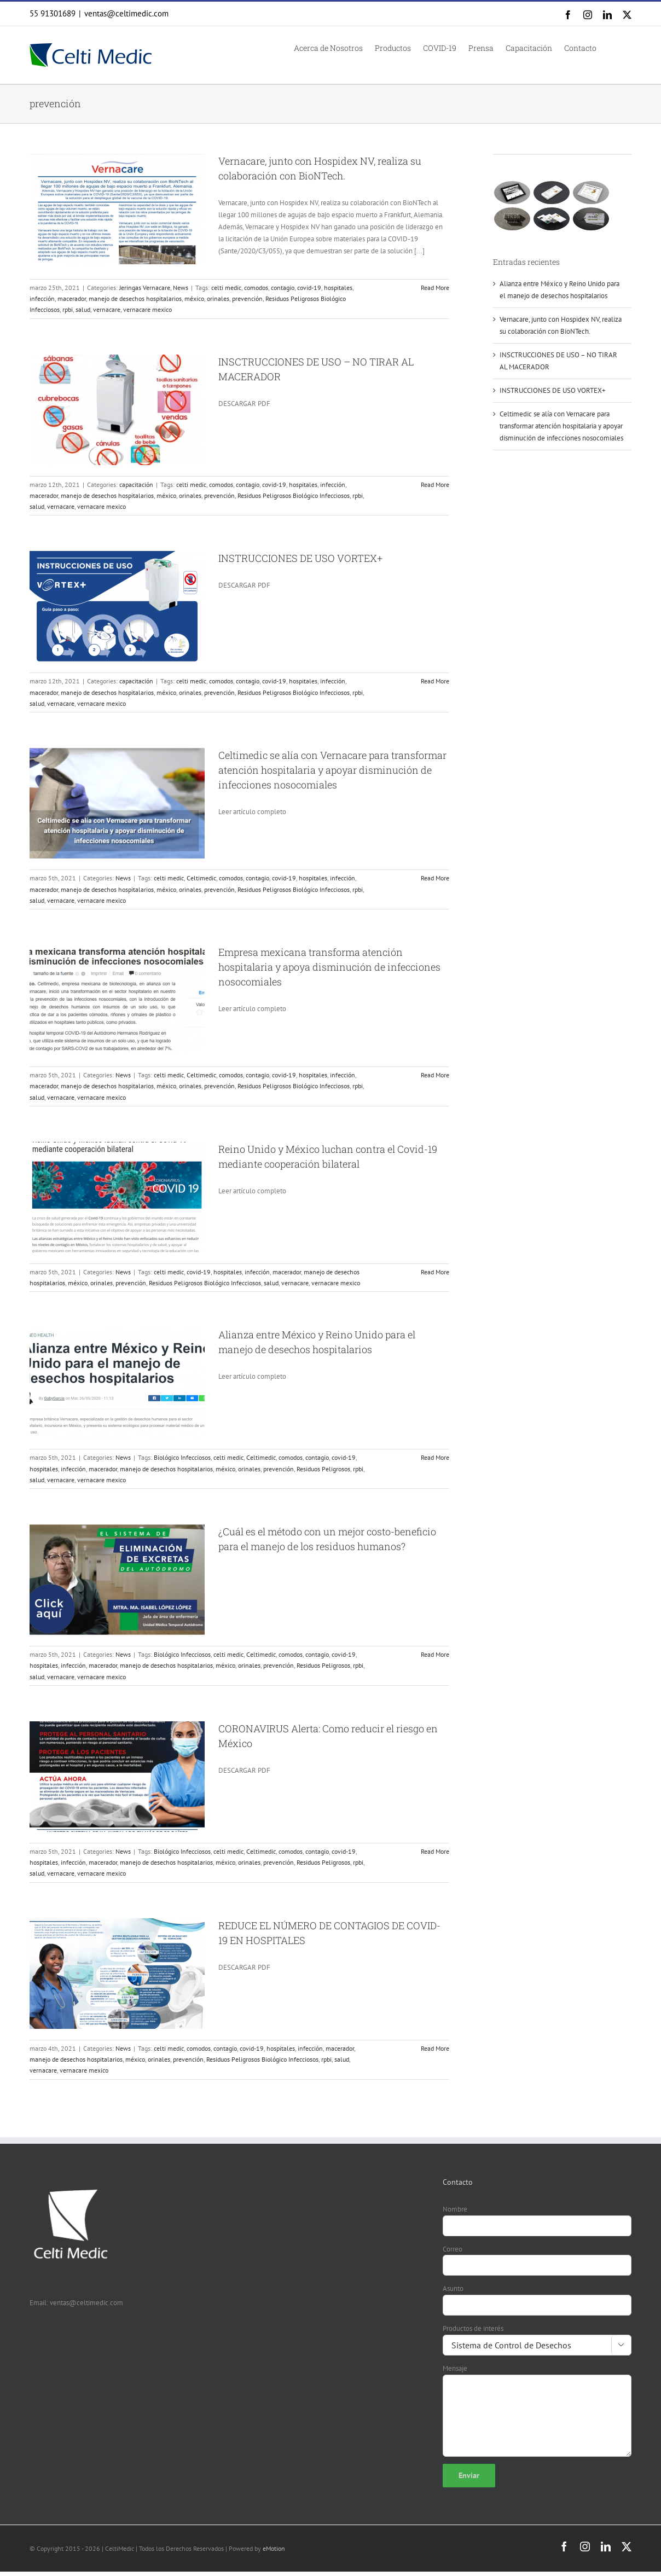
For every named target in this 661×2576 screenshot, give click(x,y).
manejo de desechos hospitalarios (135, 298)
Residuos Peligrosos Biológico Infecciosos (293, 495)
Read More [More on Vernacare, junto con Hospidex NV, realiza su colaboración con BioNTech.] (435, 287)
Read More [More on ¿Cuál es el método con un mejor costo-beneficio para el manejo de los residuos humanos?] (435, 1654)
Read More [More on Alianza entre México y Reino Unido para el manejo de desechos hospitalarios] (435, 1457)
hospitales (338, 287)
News (180, 287)
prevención (247, 298)
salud (83, 309)
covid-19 (309, 287)
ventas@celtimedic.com (126, 13)
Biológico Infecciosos (182, 1457)
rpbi (67, 309)
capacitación (136, 484)
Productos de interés (473, 2328)
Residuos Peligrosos (323, 1469)
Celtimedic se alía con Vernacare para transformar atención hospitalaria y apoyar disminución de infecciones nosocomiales (332, 770)
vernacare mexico (147, 309)
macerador (71, 298)
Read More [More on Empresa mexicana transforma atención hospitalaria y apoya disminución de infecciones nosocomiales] (435, 1075)
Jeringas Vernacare (144, 287)
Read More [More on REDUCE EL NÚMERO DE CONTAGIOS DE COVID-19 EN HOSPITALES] (435, 2048)
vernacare (106, 309)
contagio (282, 287)
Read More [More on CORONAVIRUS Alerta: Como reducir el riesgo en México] (435, 1851)
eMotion (274, 2548)
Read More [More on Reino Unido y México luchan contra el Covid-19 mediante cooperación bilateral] (435, 1272)
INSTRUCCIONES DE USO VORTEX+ (300, 558)
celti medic (226, 287)
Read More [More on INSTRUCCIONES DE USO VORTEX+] (435, 681)
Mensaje (455, 2368)
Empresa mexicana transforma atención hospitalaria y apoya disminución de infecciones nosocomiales (329, 966)
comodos (256, 287)
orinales (218, 298)
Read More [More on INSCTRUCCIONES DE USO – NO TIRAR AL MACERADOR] (435, 484)
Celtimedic (201, 878)
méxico (194, 298)
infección (42, 298)
